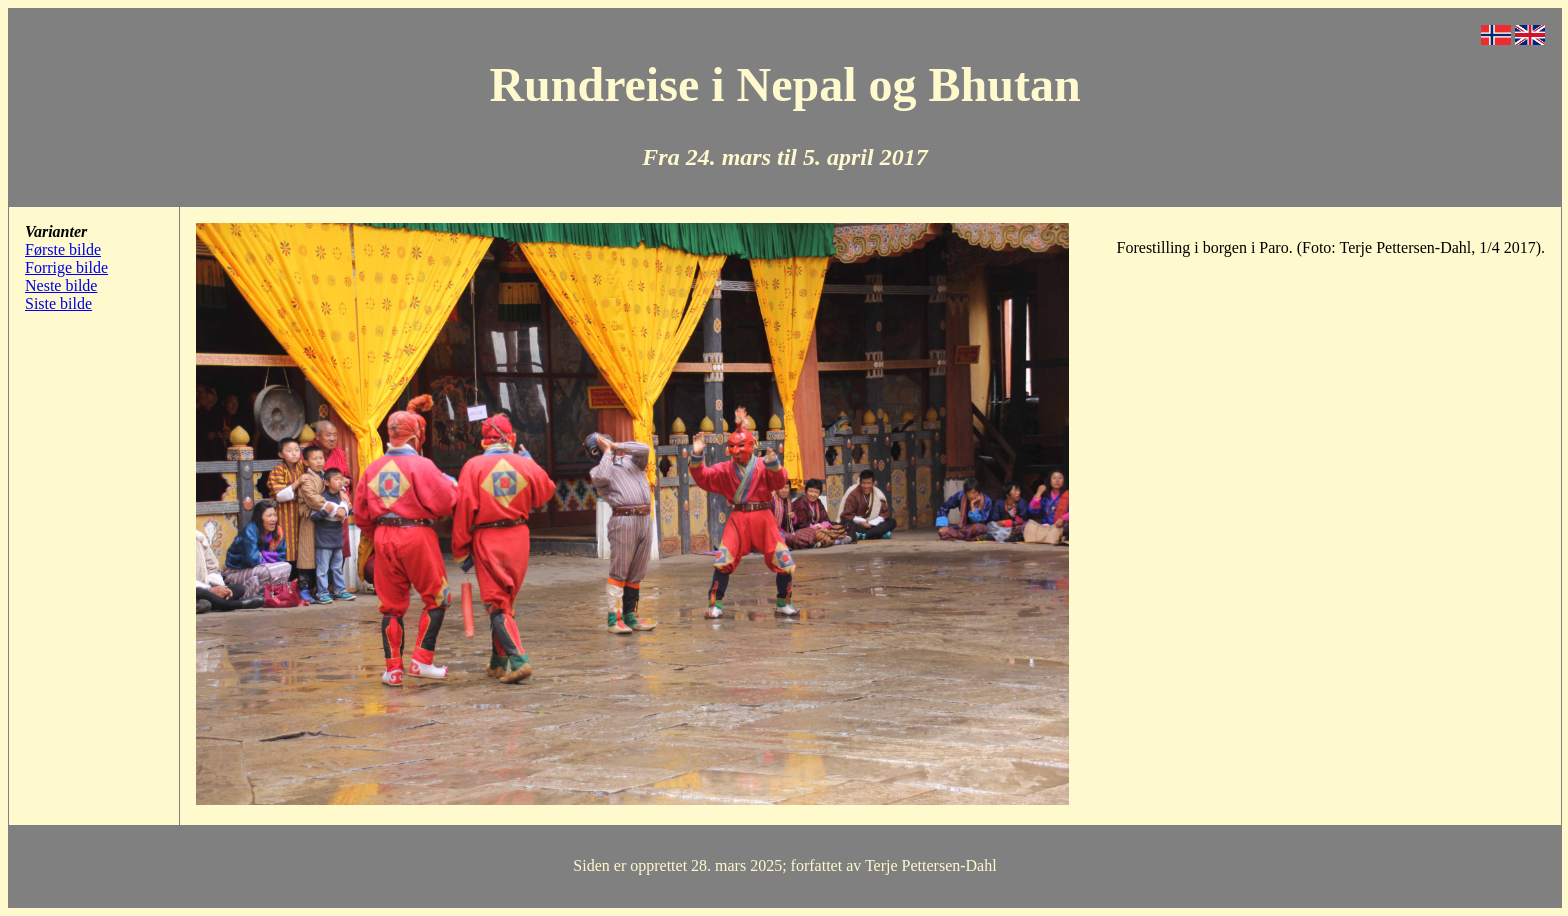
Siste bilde (58, 303)
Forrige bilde (66, 267)
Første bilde (63, 249)
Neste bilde (61, 285)
